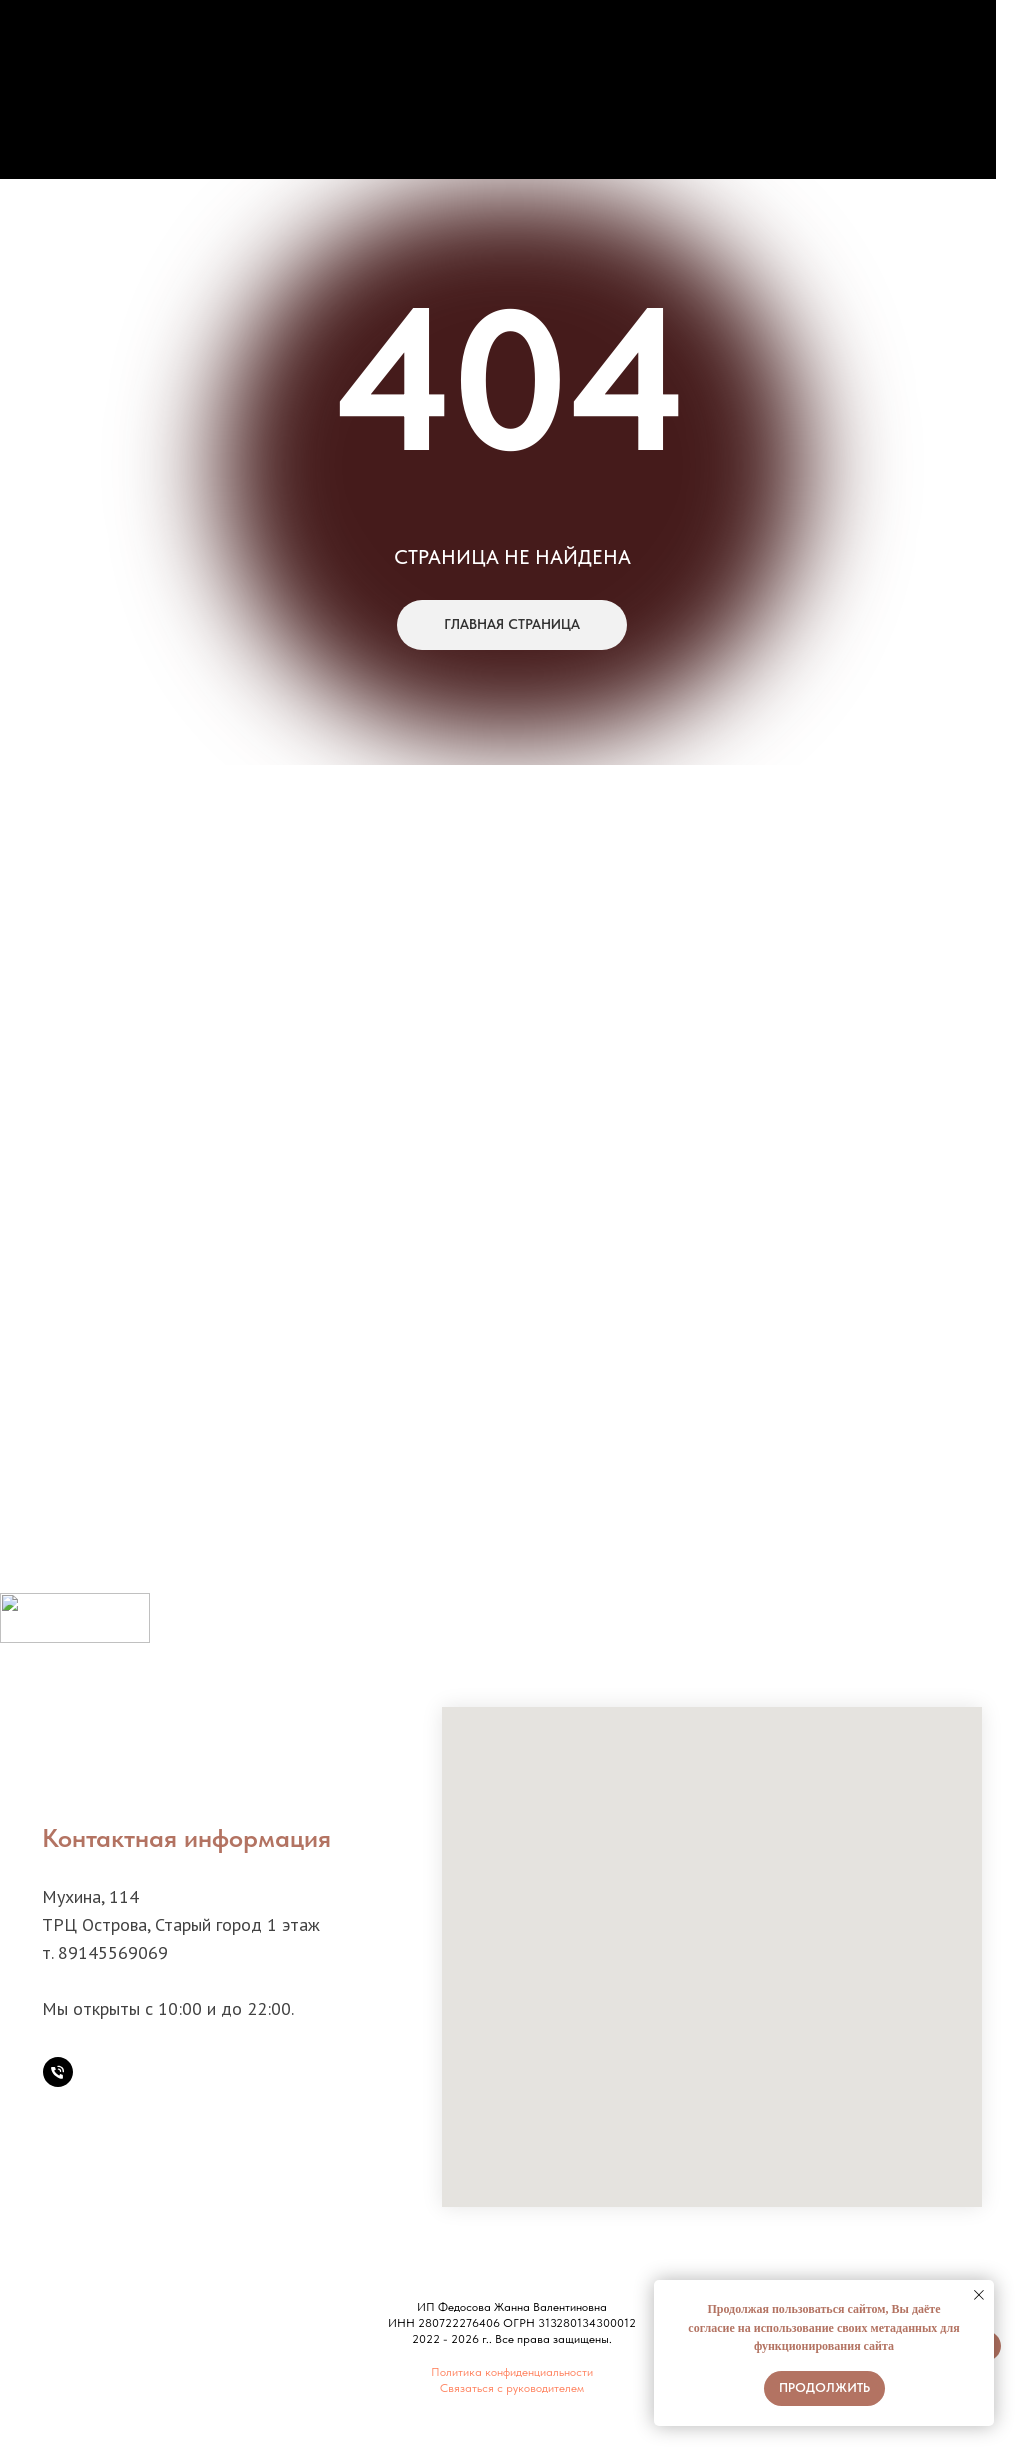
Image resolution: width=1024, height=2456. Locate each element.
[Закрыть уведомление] (979, 2295)
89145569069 (113, 1952)
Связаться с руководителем (512, 2388)
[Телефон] (58, 2072)
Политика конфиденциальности (512, 2372)
